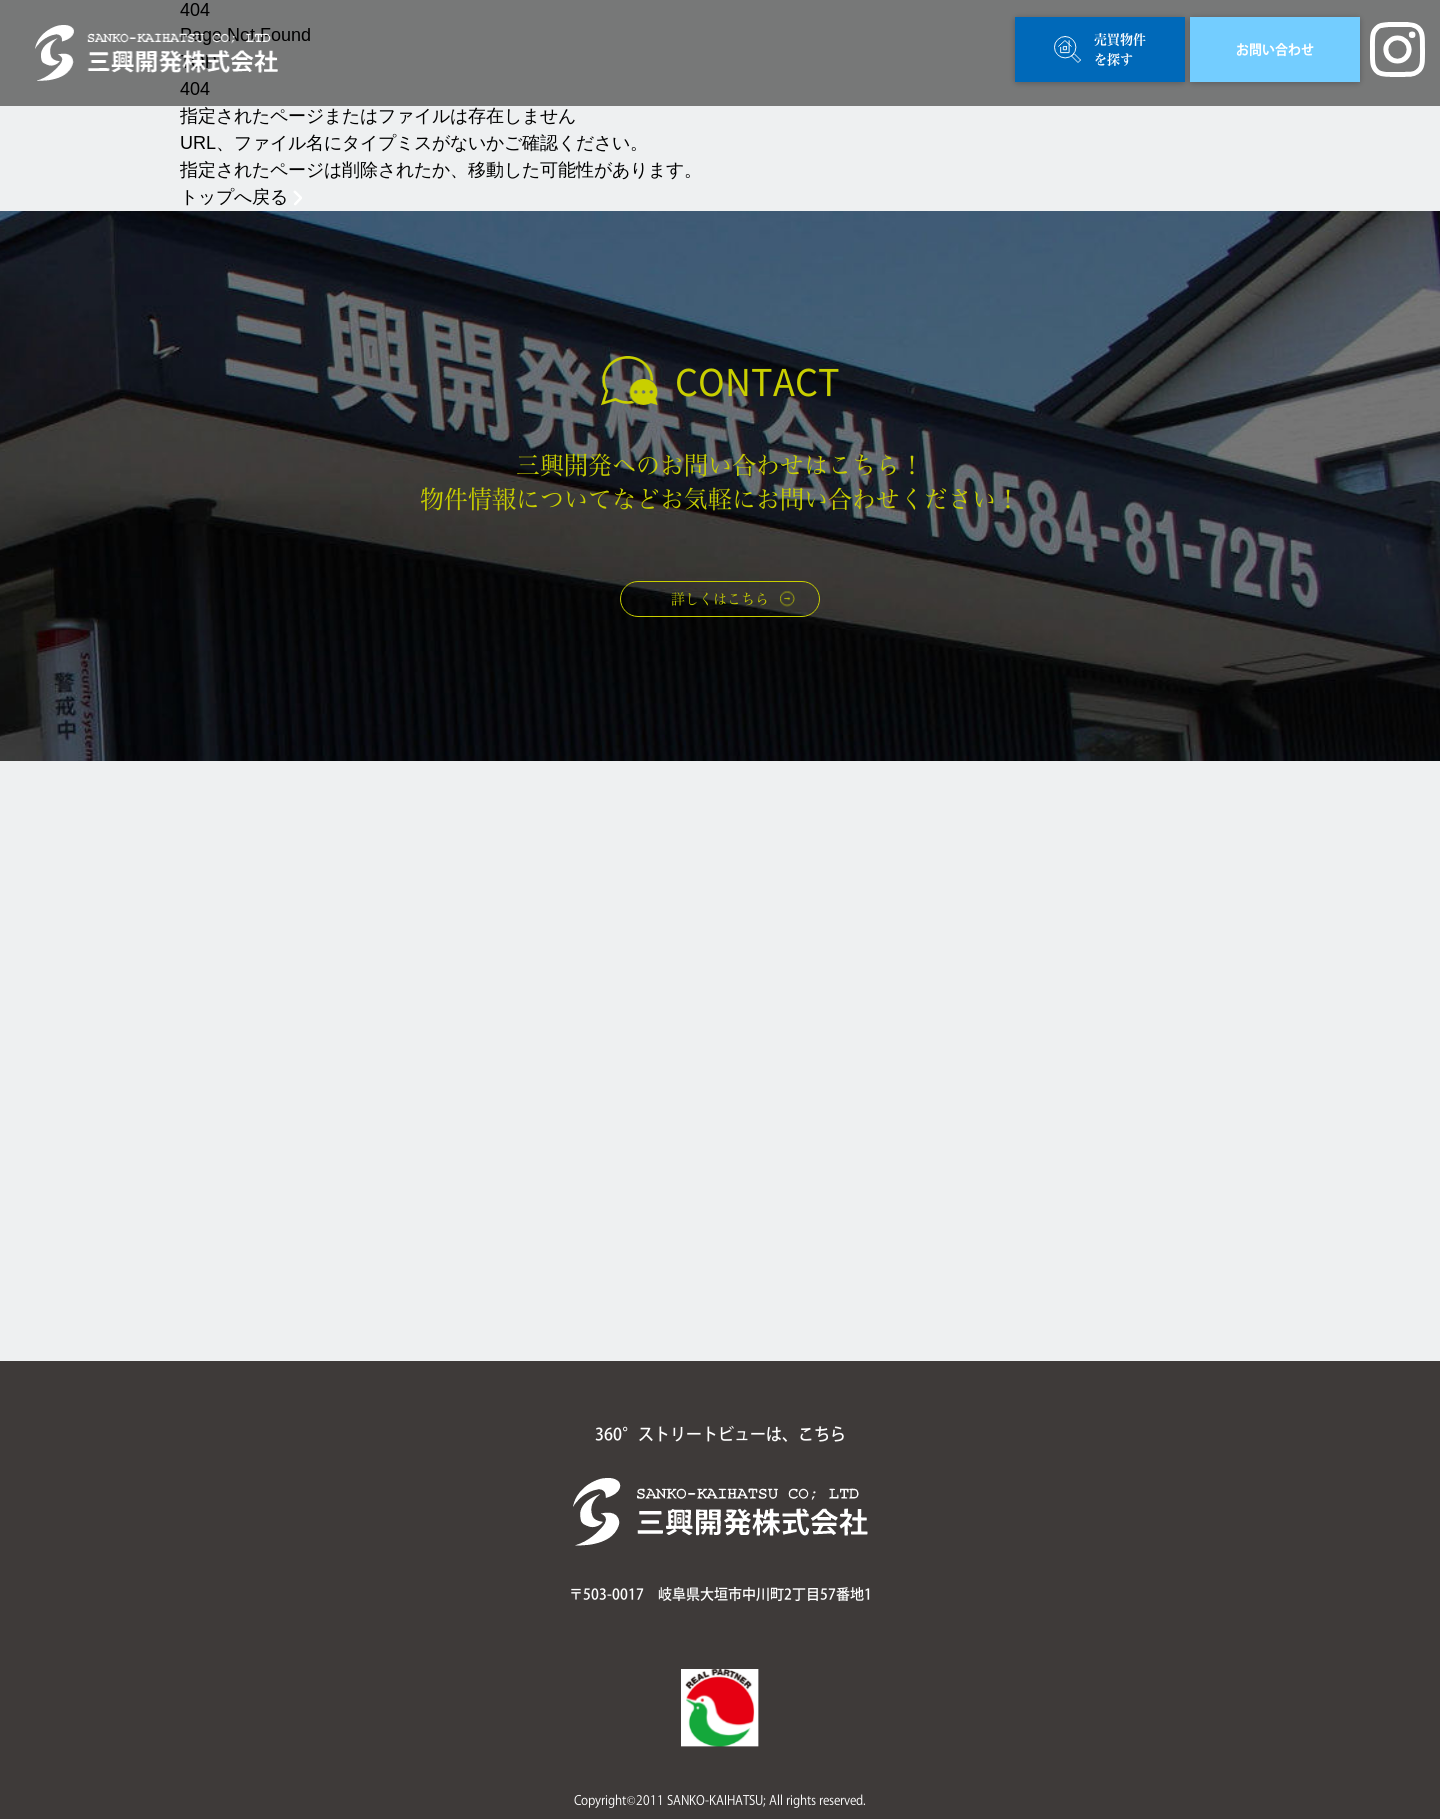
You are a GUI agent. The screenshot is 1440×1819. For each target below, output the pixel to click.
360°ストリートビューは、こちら (720, 1434)
